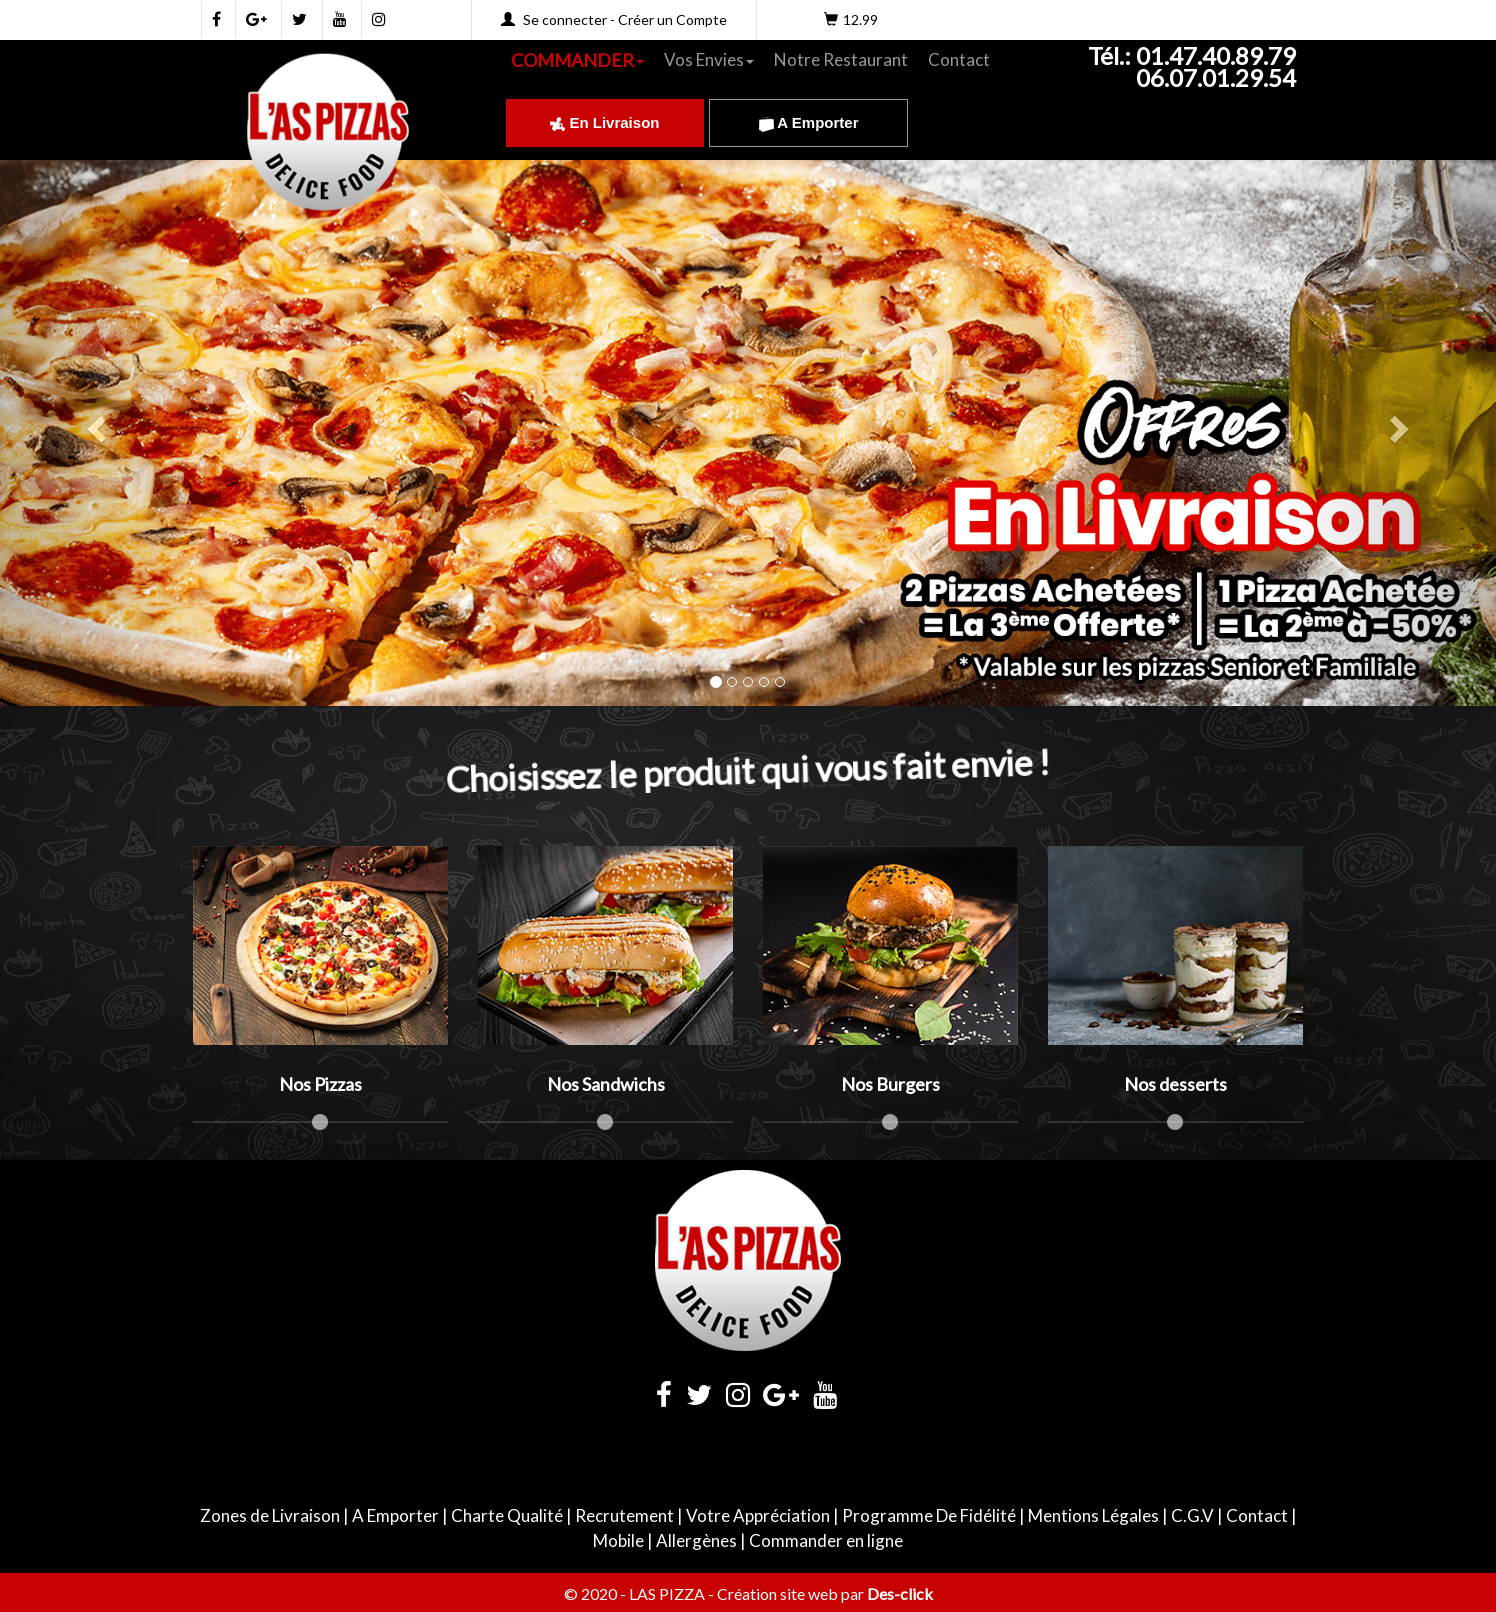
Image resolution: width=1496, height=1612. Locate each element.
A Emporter (809, 122)
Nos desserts (1175, 1084)
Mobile (618, 1540)
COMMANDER (577, 60)
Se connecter (565, 19)
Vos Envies (709, 59)
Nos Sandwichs (606, 1084)
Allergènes (696, 1540)
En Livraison (604, 122)
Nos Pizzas (320, 1084)
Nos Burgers (890, 1084)
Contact (959, 59)
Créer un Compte (672, 19)
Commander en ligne (826, 1540)
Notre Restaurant (841, 59)
